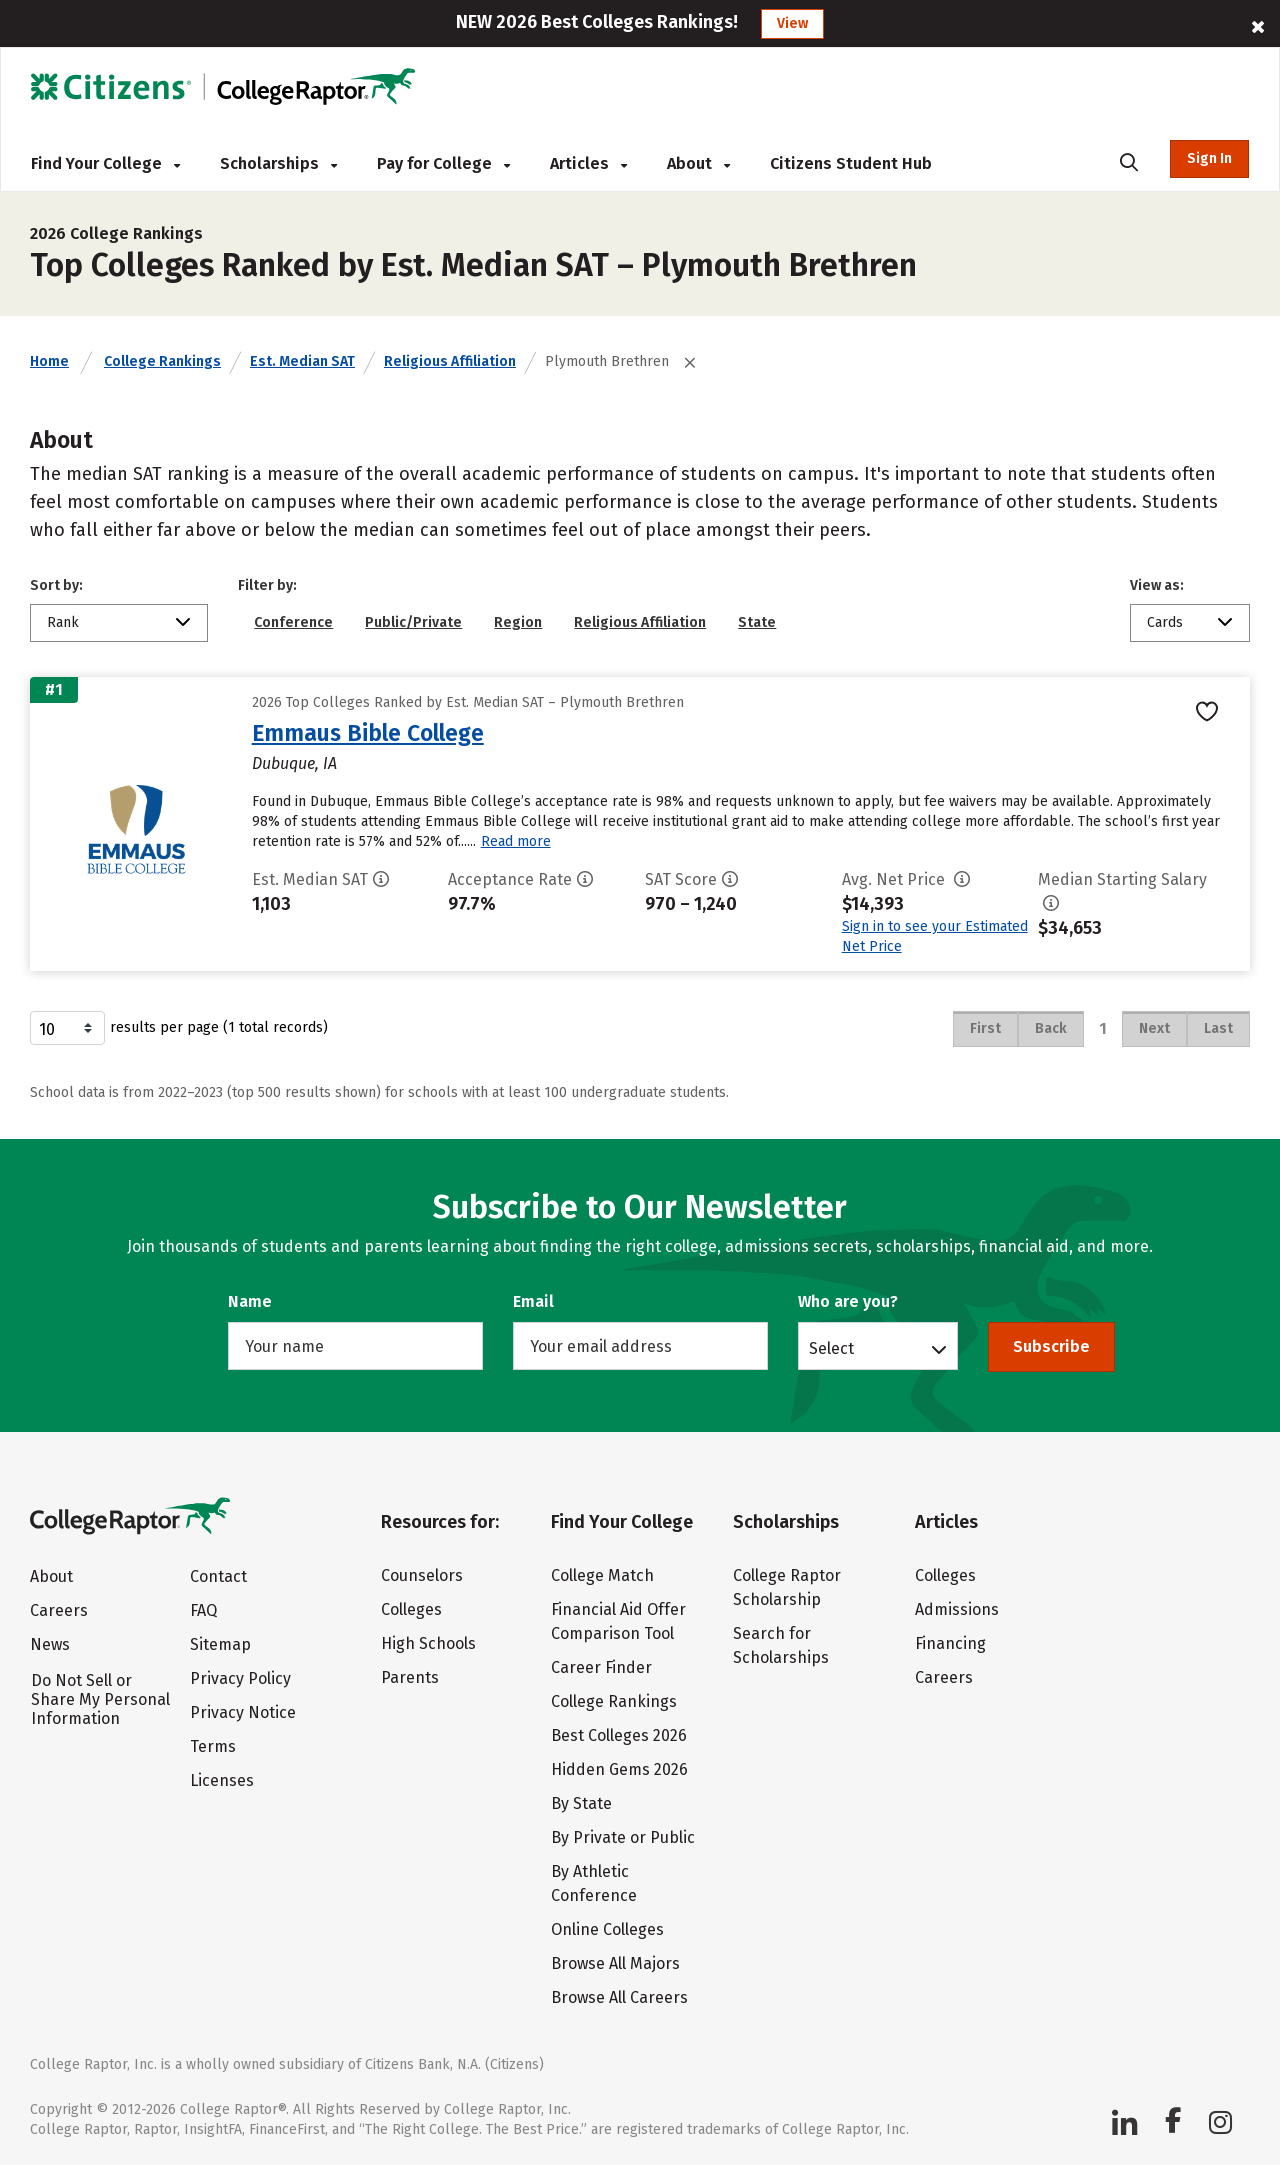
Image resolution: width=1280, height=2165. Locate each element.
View (792, 23)
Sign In (1209, 158)
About (698, 163)
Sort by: (56, 585)
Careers (59, 1610)
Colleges (411, 1609)
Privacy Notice (243, 1712)
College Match (602, 1575)
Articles (588, 163)
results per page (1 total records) (179, 1028)
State (757, 622)
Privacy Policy (240, 1678)
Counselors (422, 1575)
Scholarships (278, 163)
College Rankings (162, 361)
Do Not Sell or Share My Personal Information (100, 1699)
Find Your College (105, 163)
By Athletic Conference (594, 1883)
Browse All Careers (619, 1997)
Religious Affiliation (450, 361)
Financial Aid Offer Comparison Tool (618, 1621)
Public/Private (413, 622)
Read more (516, 841)
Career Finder (601, 1667)
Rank (63, 622)
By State (581, 1803)
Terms (213, 1746)
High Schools (428, 1643)
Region (518, 622)
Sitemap (220, 1644)
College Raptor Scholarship (787, 1587)
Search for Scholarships (781, 1645)
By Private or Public (623, 1837)
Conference (293, 622)
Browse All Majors (615, 1963)
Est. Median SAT (302, 361)
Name (250, 1301)
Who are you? (848, 1301)
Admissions (957, 1609)
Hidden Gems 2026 (619, 1769)
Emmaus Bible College (368, 733)
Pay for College (443, 163)
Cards (1165, 622)
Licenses (222, 1780)
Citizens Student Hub (851, 163)
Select (831, 1348)
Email (533, 1301)
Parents (410, 1677)
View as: (1157, 585)
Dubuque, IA (294, 763)
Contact (218, 1576)
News (50, 1644)
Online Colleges (607, 1929)
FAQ (203, 1610)
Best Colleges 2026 (619, 1735)
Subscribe (1051, 1346)
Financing (950, 1643)
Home (49, 361)
